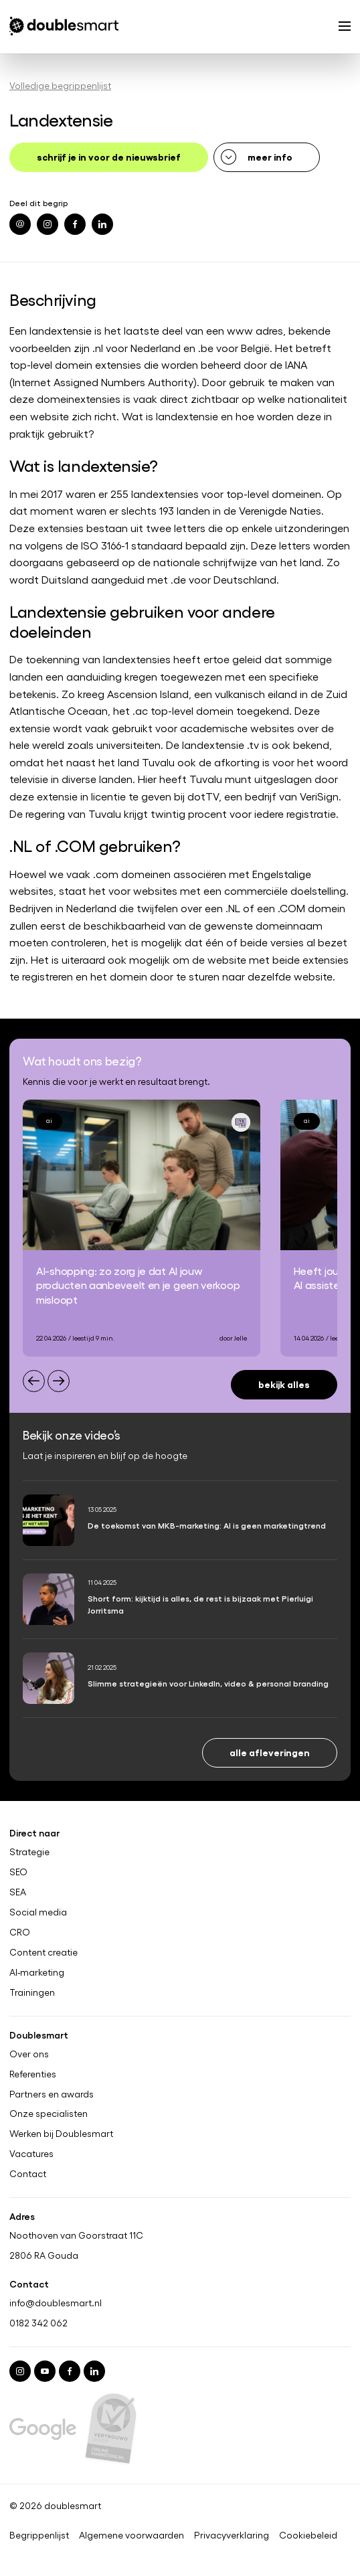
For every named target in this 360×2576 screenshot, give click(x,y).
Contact (27, 2173)
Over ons (29, 2054)
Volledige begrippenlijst (60, 85)
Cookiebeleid (308, 2535)
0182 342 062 (38, 2322)
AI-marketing (36, 1972)
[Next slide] (59, 1381)
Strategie (29, 1852)
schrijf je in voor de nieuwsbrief (109, 156)
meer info (270, 156)
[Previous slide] (34, 1381)
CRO (19, 1932)
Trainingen (32, 1992)
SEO (18, 1872)
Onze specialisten (48, 2113)
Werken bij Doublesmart (61, 2133)
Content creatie (43, 1952)
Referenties (32, 2074)
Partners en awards (51, 2094)
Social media (38, 1912)
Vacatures (31, 2153)
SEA (17, 1892)
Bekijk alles (284, 1383)
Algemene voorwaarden (131, 2535)
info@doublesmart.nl (55, 2302)
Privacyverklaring (231, 2535)
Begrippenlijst (39, 2535)
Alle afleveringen (270, 1751)
